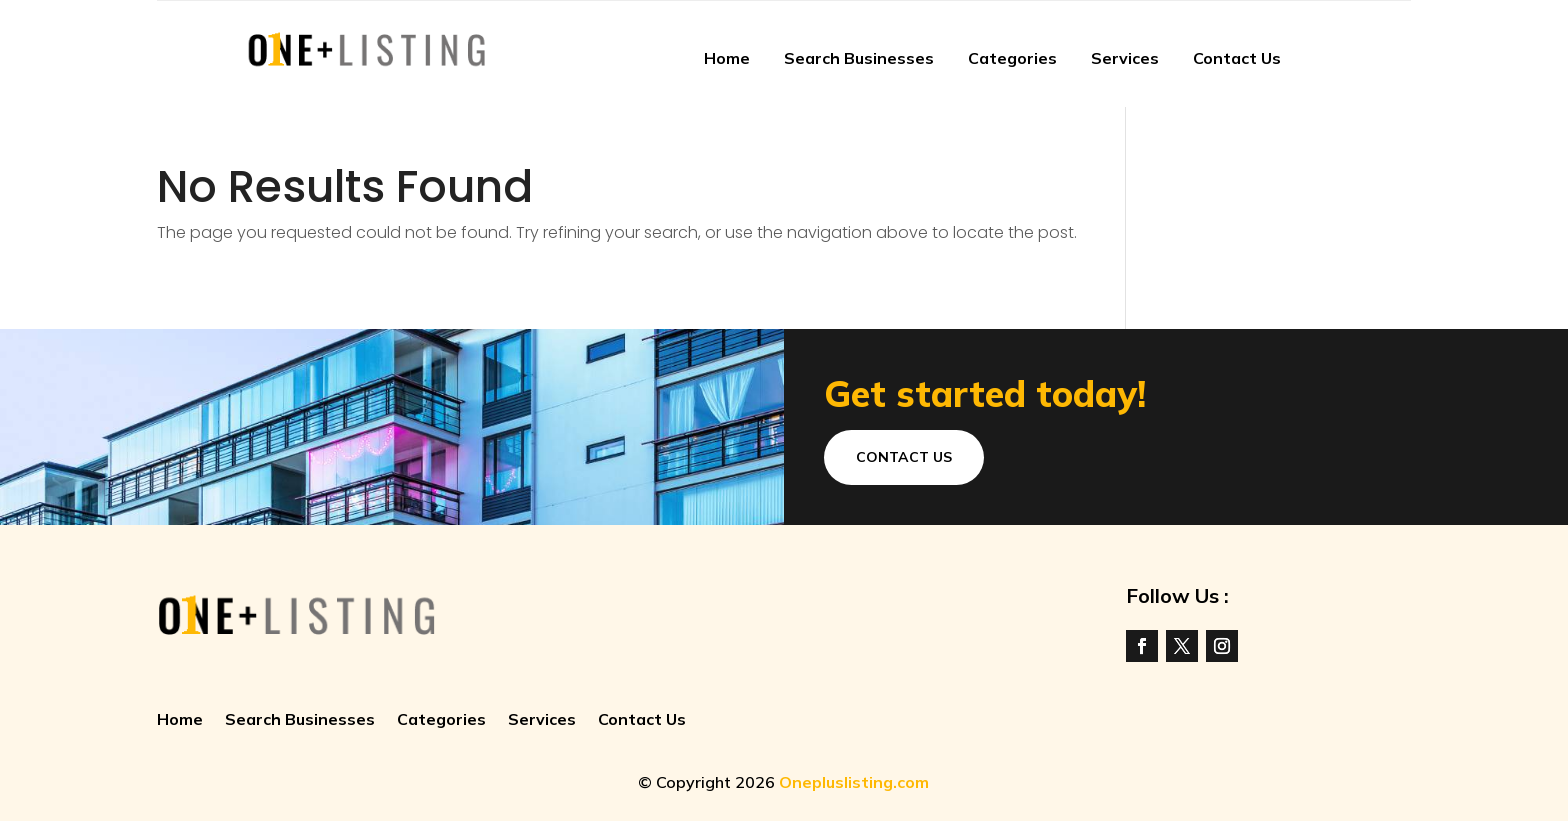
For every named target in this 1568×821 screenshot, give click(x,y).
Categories (1012, 58)
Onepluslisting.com (854, 782)
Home (727, 58)
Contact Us (1237, 58)
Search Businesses (859, 58)
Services (1125, 58)
